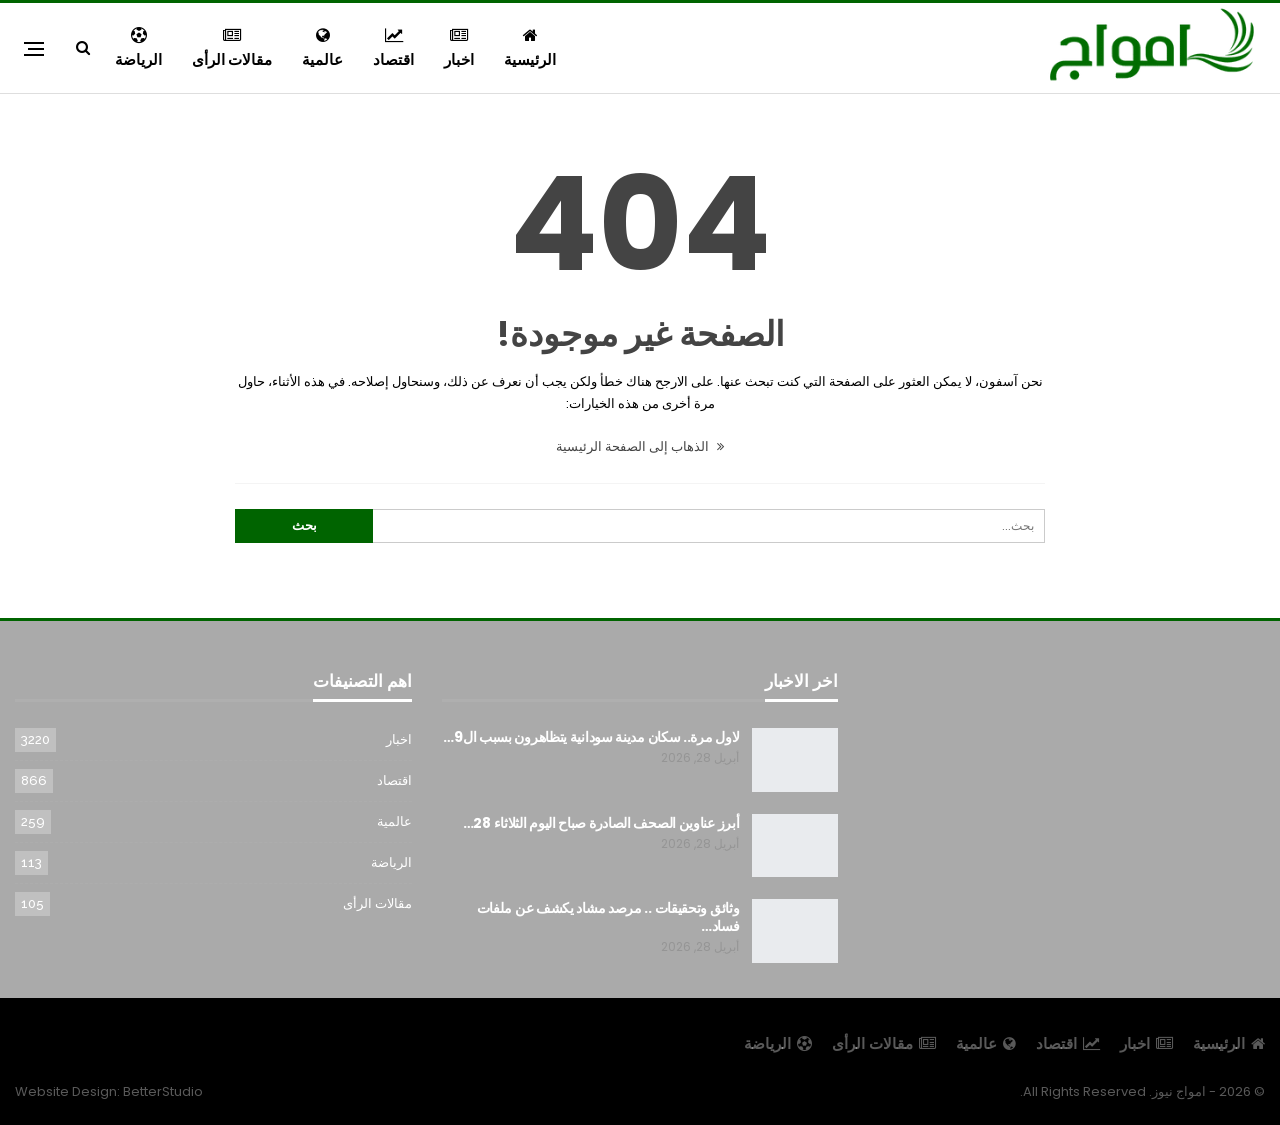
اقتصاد (393, 48)
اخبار (459, 48)
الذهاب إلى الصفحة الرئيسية (640, 446)
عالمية (322, 48)
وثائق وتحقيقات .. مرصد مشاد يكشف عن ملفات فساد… (608, 917)
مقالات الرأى (232, 48)
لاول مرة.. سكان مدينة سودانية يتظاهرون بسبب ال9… (591, 737)
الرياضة (138, 48)
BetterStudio (163, 1091)
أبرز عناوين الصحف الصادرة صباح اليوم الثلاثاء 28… (601, 823)
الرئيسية (530, 48)
